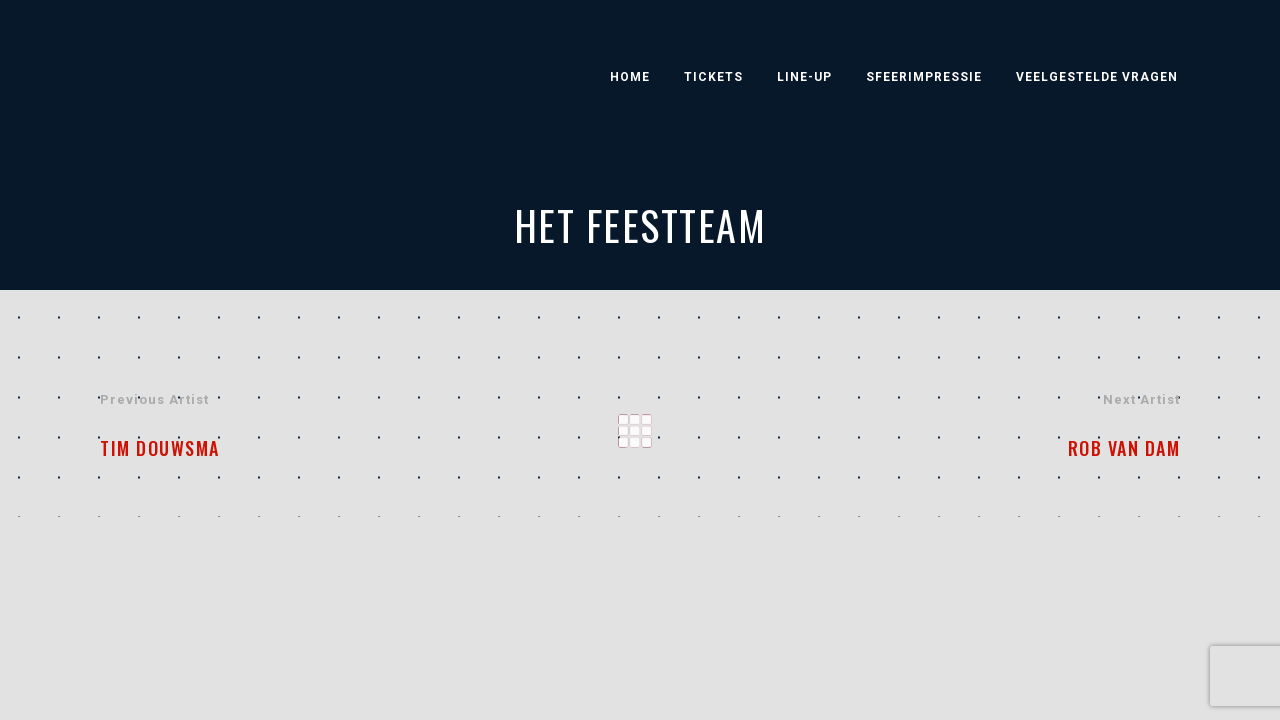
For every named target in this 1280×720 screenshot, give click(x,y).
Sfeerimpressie (924, 77)
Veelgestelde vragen (1097, 77)
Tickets (713, 77)
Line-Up (804, 77)
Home (630, 77)
